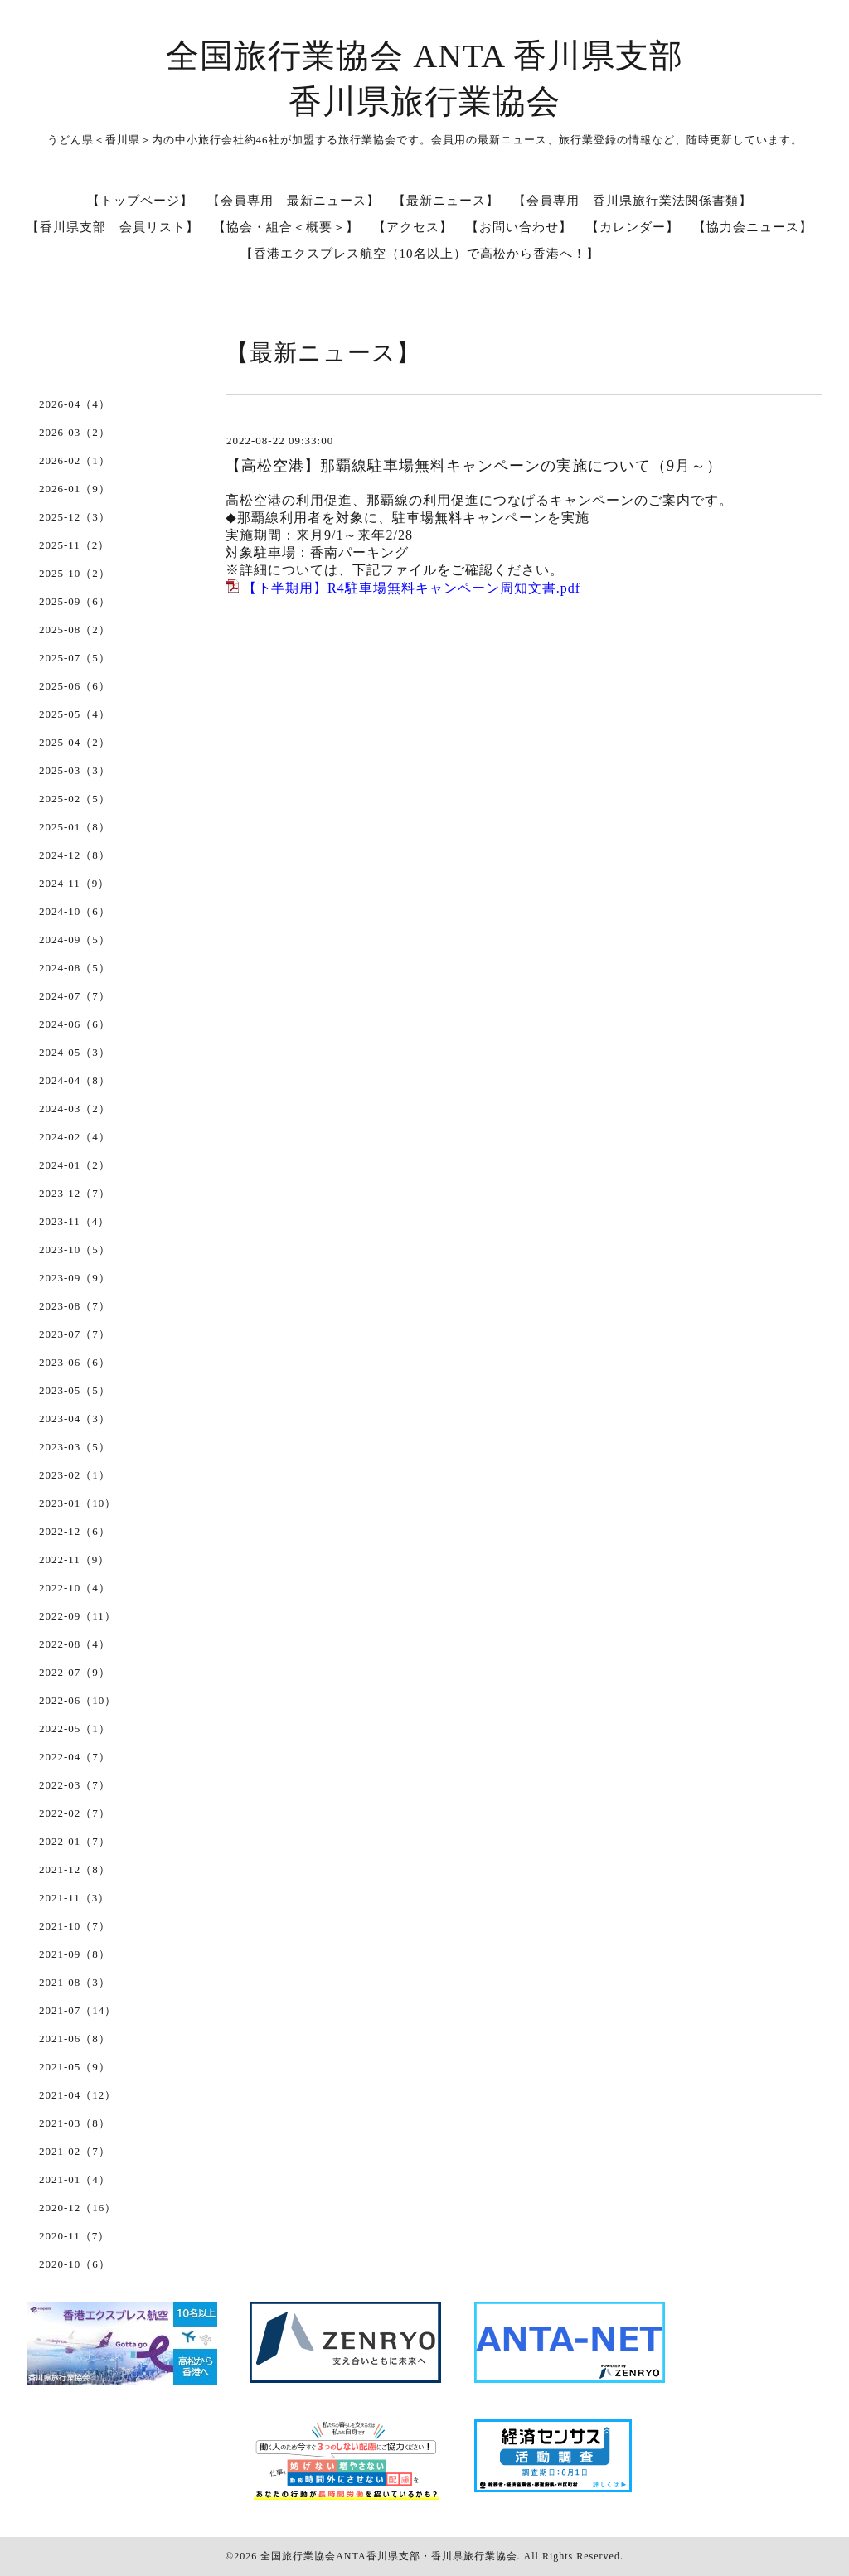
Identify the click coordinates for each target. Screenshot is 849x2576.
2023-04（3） (74, 1418)
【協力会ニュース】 (753, 227)
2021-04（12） (77, 2095)
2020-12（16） (77, 2207)
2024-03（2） (74, 1108)
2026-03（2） (74, 432)
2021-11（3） (74, 1897)
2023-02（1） (74, 1475)
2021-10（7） (74, 1926)
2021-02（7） (74, 2151)
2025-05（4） (74, 714)
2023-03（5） (74, 1447)
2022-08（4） (74, 1644)
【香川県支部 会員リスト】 (113, 227)
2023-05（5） (74, 1390)
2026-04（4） (74, 404)
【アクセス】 (413, 227)
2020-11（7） (74, 2236)
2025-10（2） (74, 573)
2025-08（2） (74, 629)
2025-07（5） (74, 657)
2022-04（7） (74, 1756)
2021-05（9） (74, 2066)
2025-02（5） (74, 798)
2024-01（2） (74, 1165)
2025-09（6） (74, 601)
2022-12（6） (74, 1531)
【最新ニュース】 (446, 200)
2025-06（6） (74, 686)
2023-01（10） (77, 1503)
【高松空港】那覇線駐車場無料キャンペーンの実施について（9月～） (474, 466)
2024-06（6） (74, 1024)
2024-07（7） (74, 996)
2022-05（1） (74, 1728)
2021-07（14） (77, 2010)
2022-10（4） (74, 1587)
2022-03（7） (74, 1785)
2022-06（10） (77, 1700)
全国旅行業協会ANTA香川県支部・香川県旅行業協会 (388, 2556)
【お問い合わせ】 (519, 227)
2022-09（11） (77, 1616)
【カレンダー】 (632, 227)
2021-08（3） (74, 1982)
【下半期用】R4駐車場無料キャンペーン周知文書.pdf (411, 588)
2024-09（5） (74, 939)
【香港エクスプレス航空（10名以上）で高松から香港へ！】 (419, 253)
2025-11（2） (74, 545)
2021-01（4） (74, 2179)
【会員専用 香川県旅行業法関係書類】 (632, 200)
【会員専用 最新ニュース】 (293, 200)
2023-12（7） (74, 1193)
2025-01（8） (74, 827)
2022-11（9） (74, 1559)
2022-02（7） (74, 1813)
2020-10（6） (74, 2264)
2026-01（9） (74, 488)
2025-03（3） (74, 770)
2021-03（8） (74, 2123)
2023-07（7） (74, 1334)
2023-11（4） (74, 1221)
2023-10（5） (74, 1249)
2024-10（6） (74, 911)
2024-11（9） (74, 883)
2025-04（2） (74, 742)
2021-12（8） (74, 1869)
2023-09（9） (74, 1277)
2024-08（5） (74, 967)
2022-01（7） (74, 1841)
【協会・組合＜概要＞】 (286, 227)
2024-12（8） (74, 855)
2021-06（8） (74, 2038)
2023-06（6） (74, 1362)
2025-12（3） (74, 517)
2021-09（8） (74, 1954)
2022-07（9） (74, 1672)
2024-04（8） (74, 1080)
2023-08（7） (74, 1306)
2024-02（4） (74, 1137)
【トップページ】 (140, 200)
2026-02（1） (74, 460)
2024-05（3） (74, 1052)
